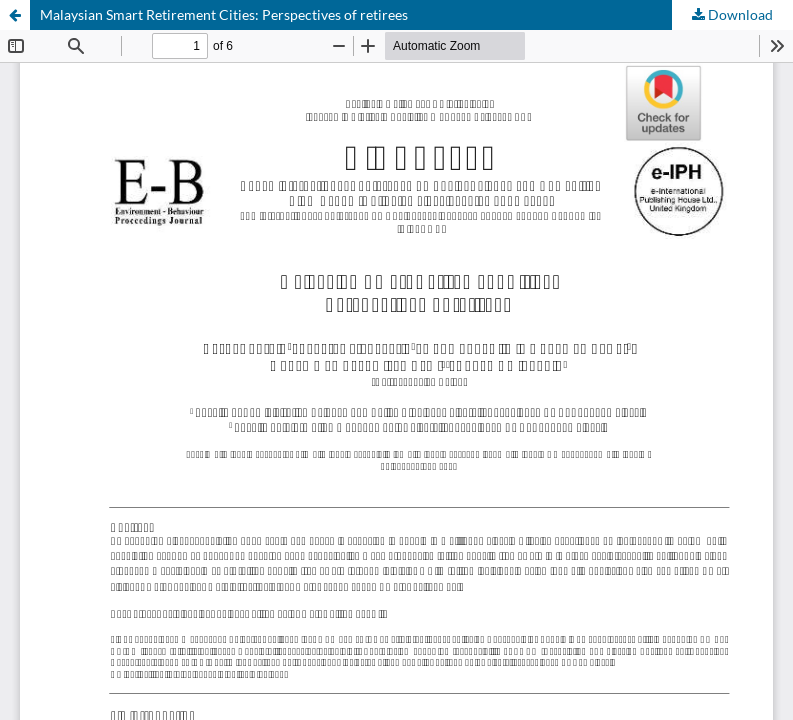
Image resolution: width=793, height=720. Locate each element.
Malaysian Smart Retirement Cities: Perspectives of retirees (224, 14)
